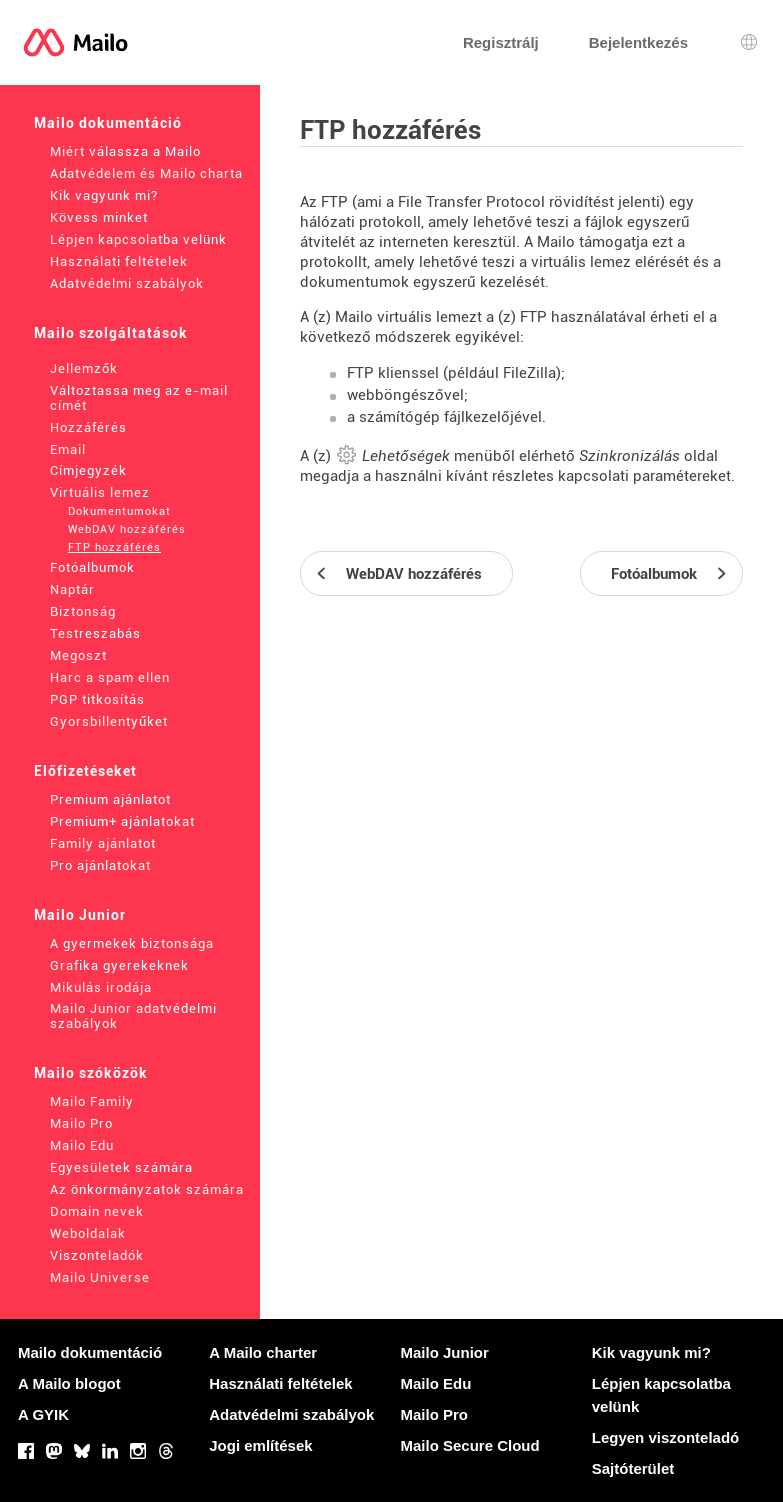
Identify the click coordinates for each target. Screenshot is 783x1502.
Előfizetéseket (85, 771)
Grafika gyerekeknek (119, 965)
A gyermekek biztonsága (132, 943)
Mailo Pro (81, 1123)
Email (68, 449)
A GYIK (43, 1414)
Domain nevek (97, 1211)
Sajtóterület (633, 1468)
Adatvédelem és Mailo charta (146, 173)
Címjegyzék (88, 470)
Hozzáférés (88, 427)
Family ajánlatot (103, 843)
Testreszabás (95, 633)
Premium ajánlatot (110, 799)
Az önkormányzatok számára (147, 1189)
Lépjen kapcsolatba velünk (138, 239)
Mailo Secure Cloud (470, 1445)
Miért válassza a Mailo (125, 151)
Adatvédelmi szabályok (127, 283)
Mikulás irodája (101, 987)
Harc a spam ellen (110, 677)
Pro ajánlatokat (100, 865)
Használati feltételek (119, 261)
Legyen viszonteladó (666, 1437)
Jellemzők (84, 368)
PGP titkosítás (97, 699)
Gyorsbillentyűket (109, 721)
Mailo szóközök (91, 1073)
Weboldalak (88, 1233)
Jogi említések (260, 1445)
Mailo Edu (82, 1145)
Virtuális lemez (100, 492)
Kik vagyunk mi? (104, 195)
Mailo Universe (100, 1277)
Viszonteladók (97, 1255)
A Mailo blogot (69, 1383)
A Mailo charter (263, 1352)
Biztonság (83, 611)
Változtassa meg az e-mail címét (139, 398)
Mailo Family (92, 1101)
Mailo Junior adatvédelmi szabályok (133, 1016)
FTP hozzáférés (114, 547)
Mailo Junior (80, 915)
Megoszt (78, 655)
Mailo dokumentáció (108, 123)
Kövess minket (99, 217)
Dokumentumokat (119, 511)
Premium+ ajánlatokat (122, 821)
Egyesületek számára (121, 1167)
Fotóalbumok (92, 567)
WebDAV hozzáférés (127, 529)
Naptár (72, 589)
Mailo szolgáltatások (111, 333)
